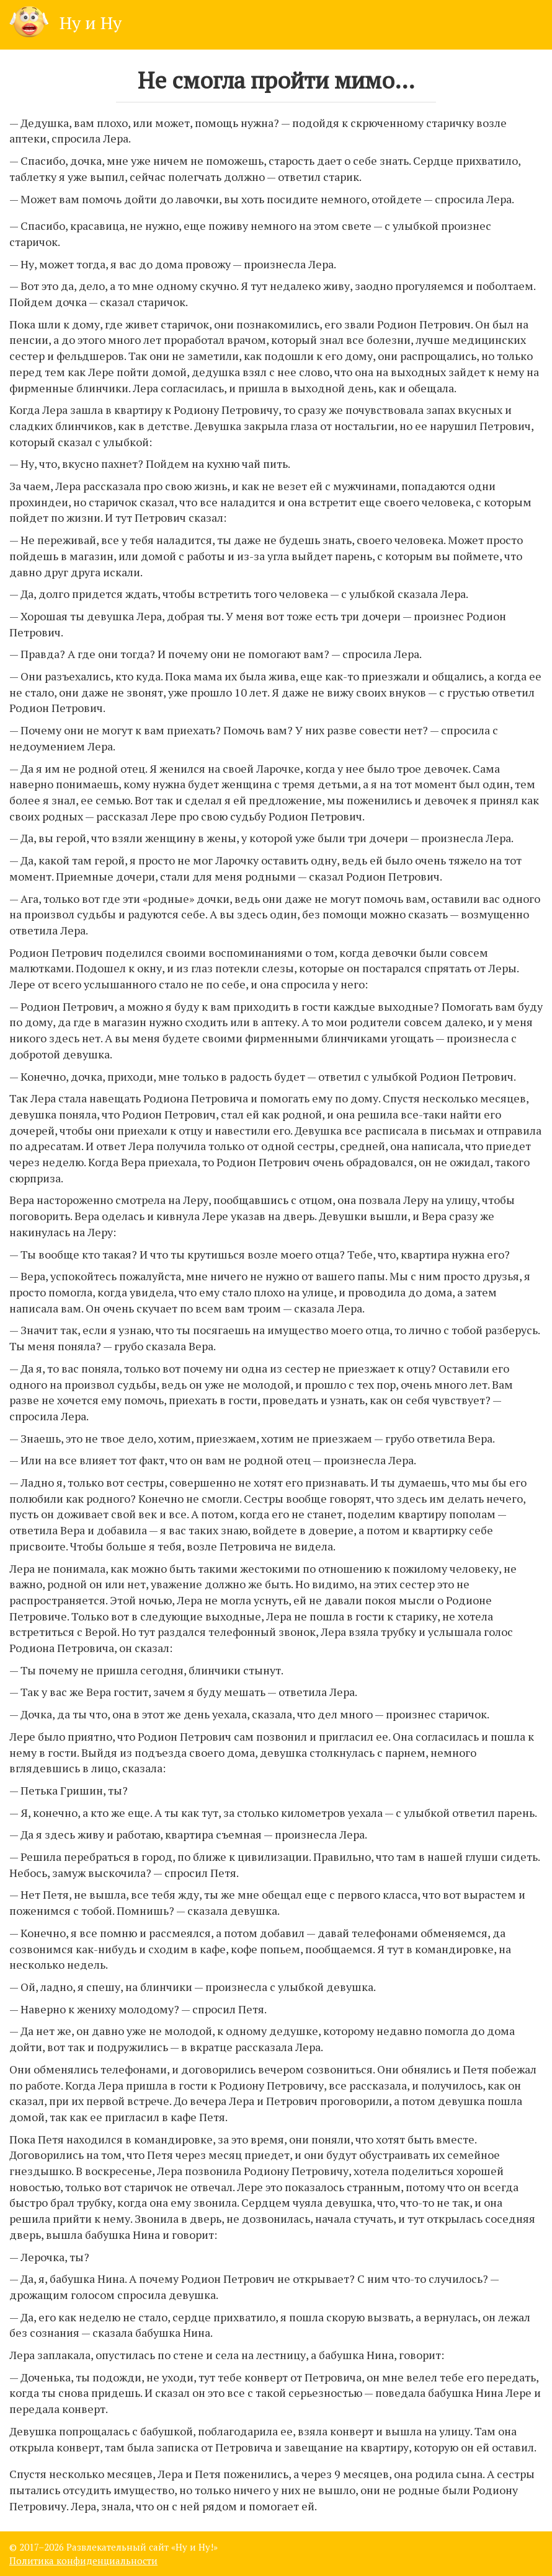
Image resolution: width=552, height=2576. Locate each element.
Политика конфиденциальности (83, 2560)
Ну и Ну (65, 22)
